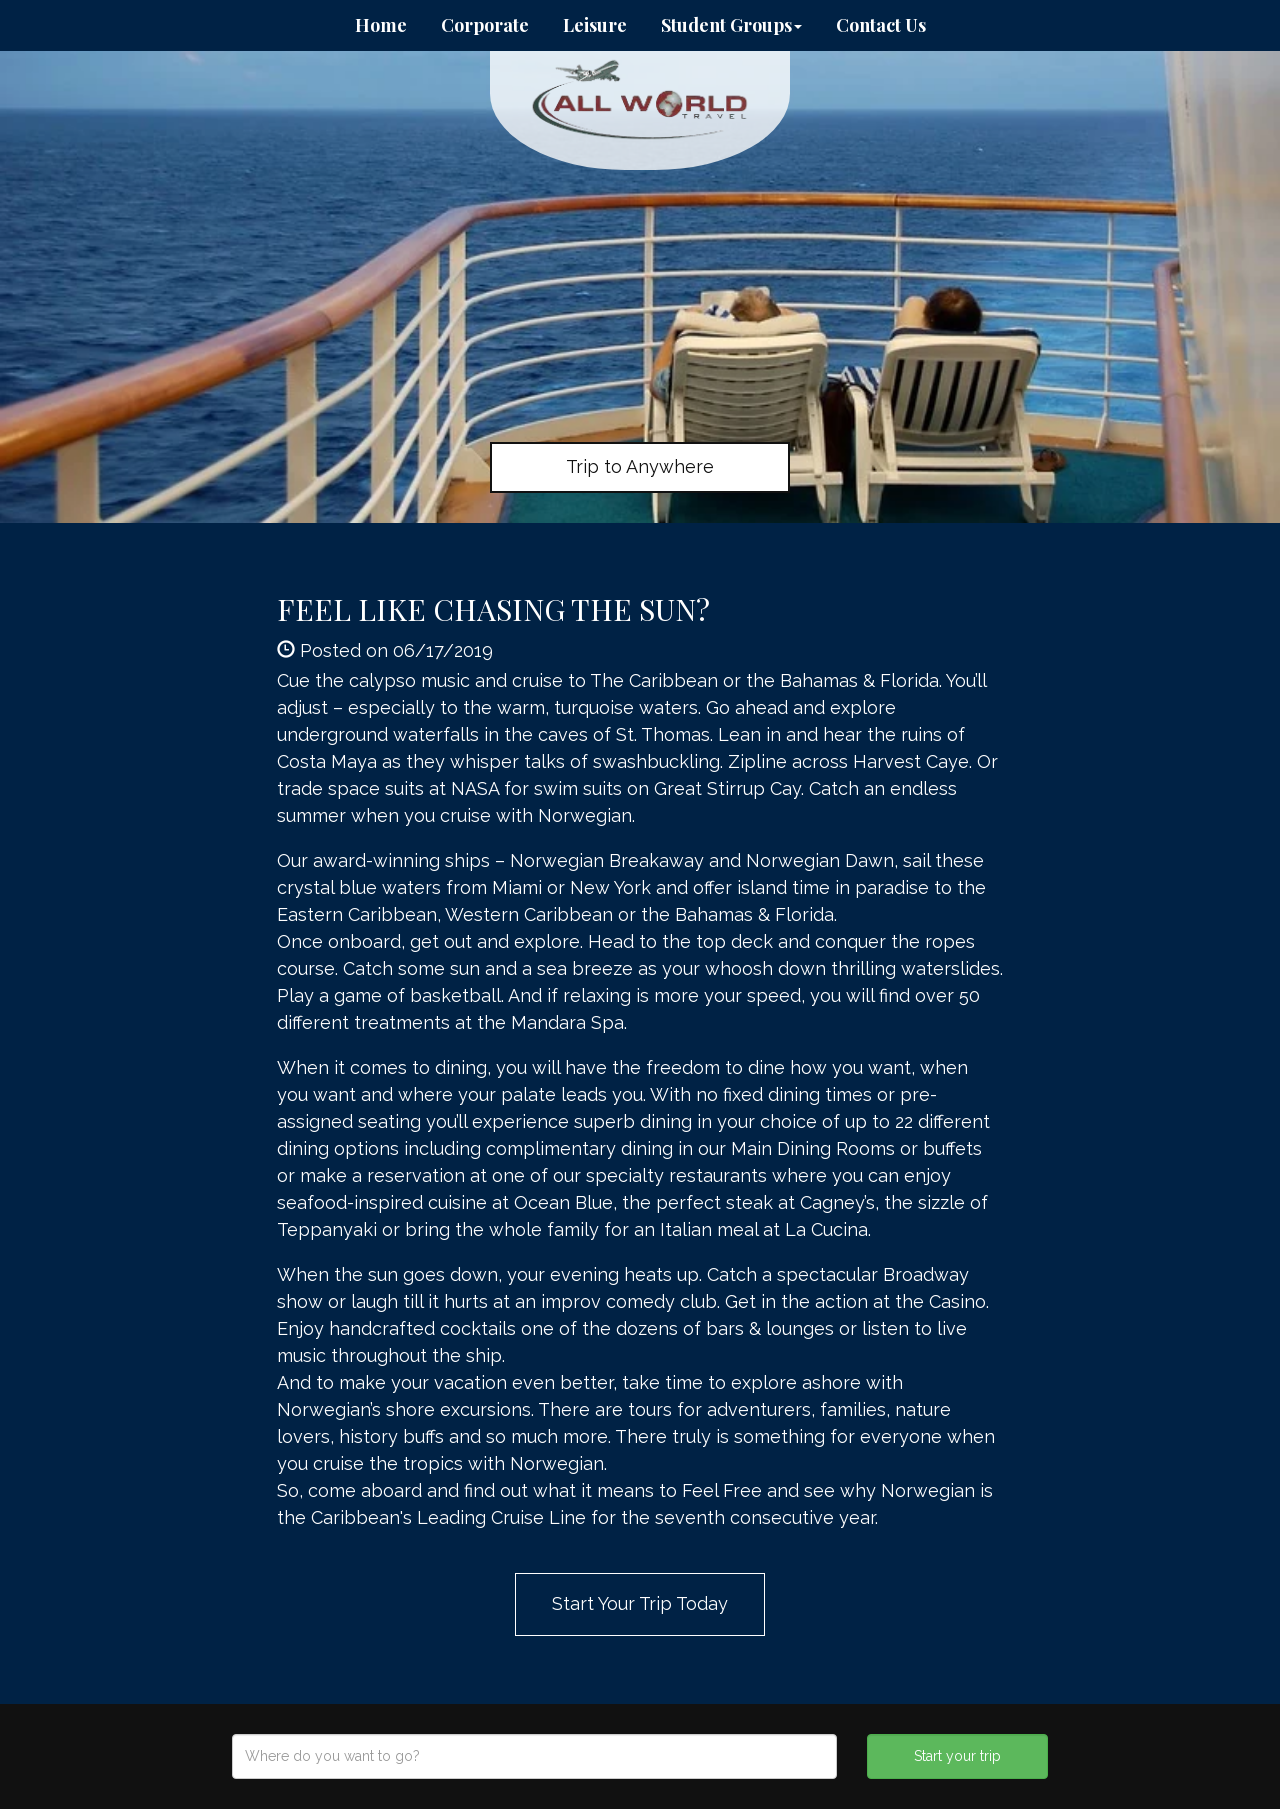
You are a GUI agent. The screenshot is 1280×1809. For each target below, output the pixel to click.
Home (381, 25)
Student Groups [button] (731, 25)
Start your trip (957, 1756)
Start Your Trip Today (640, 1603)
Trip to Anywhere (640, 466)
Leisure (595, 25)
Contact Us (881, 25)
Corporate (485, 25)
